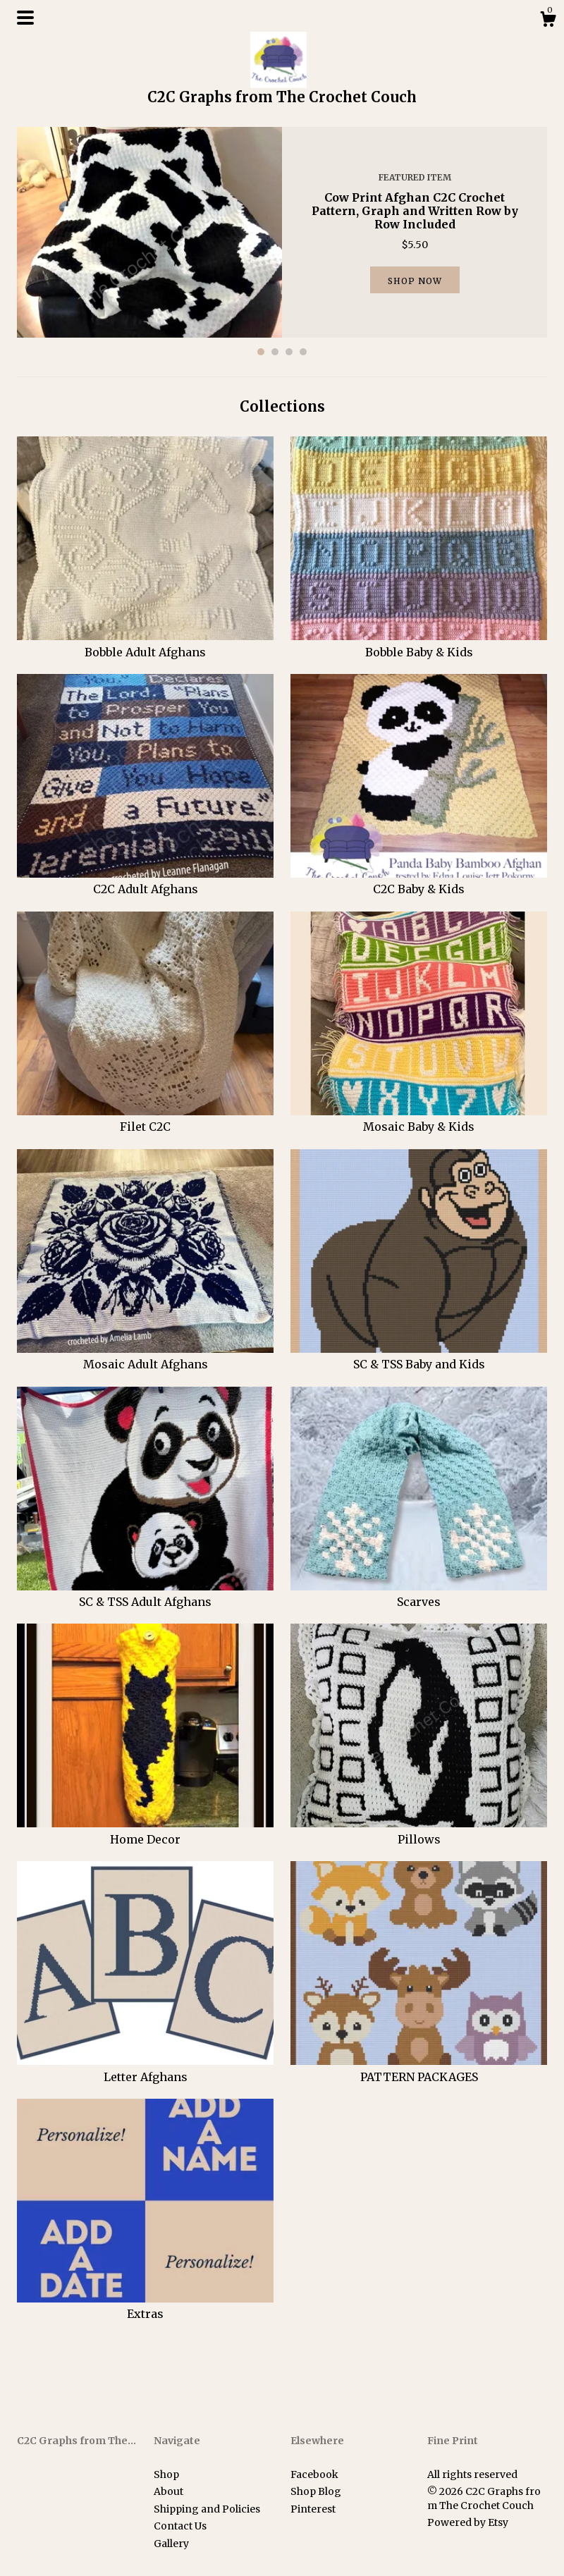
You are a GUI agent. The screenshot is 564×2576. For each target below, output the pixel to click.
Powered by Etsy (467, 2522)
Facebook (314, 2474)
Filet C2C (145, 1119)
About (168, 2491)
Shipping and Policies (207, 2509)
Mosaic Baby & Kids (418, 1119)
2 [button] (274, 351)
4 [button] (303, 351)
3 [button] (289, 351)
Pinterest (313, 2509)
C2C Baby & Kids (418, 881)
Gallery (171, 2543)
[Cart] (548, 21)
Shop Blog (315, 2491)
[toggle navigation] (25, 18)
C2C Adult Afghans (145, 881)
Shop (166, 2474)
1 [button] (260, 351)
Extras (145, 2306)
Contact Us (180, 2526)
